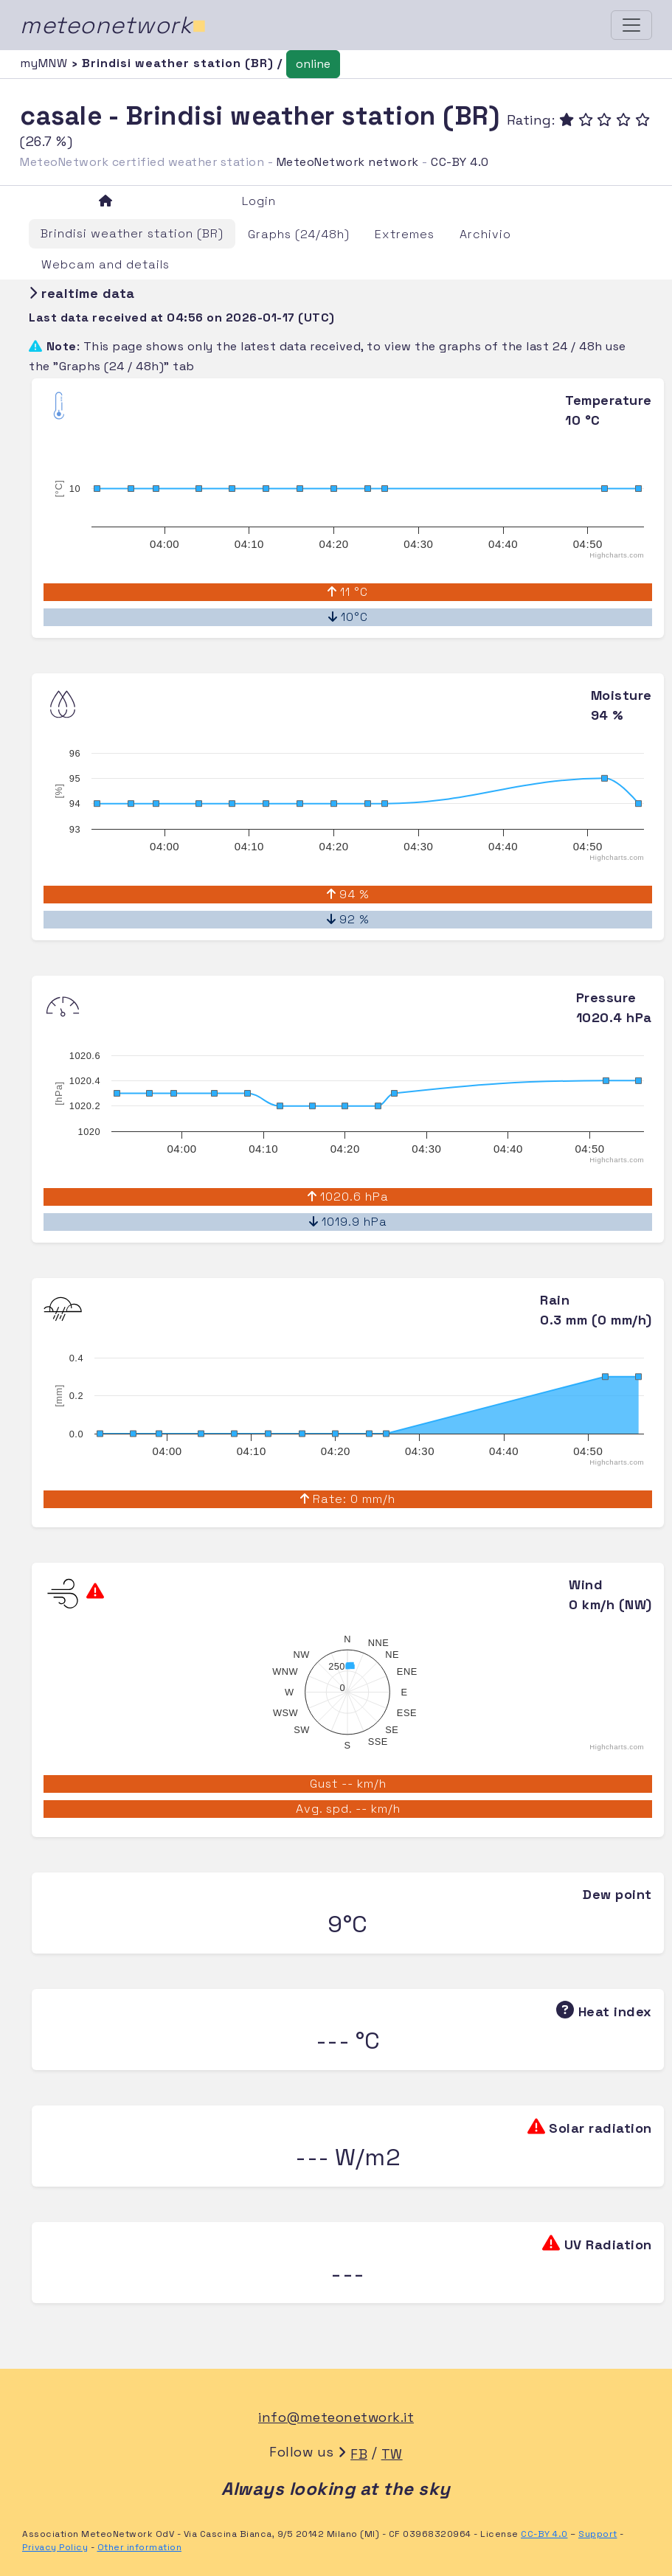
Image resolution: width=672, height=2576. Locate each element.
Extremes (404, 234)
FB (358, 2453)
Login (259, 201)
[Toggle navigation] (631, 25)
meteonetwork (113, 25)
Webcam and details (105, 264)
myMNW (46, 63)
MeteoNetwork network (348, 162)
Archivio (485, 234)
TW (392, 2453)
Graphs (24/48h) (299, 234)
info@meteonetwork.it (336, 2417)
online (313, 64)
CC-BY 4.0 (460, 162)
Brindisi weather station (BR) (132, 233)
